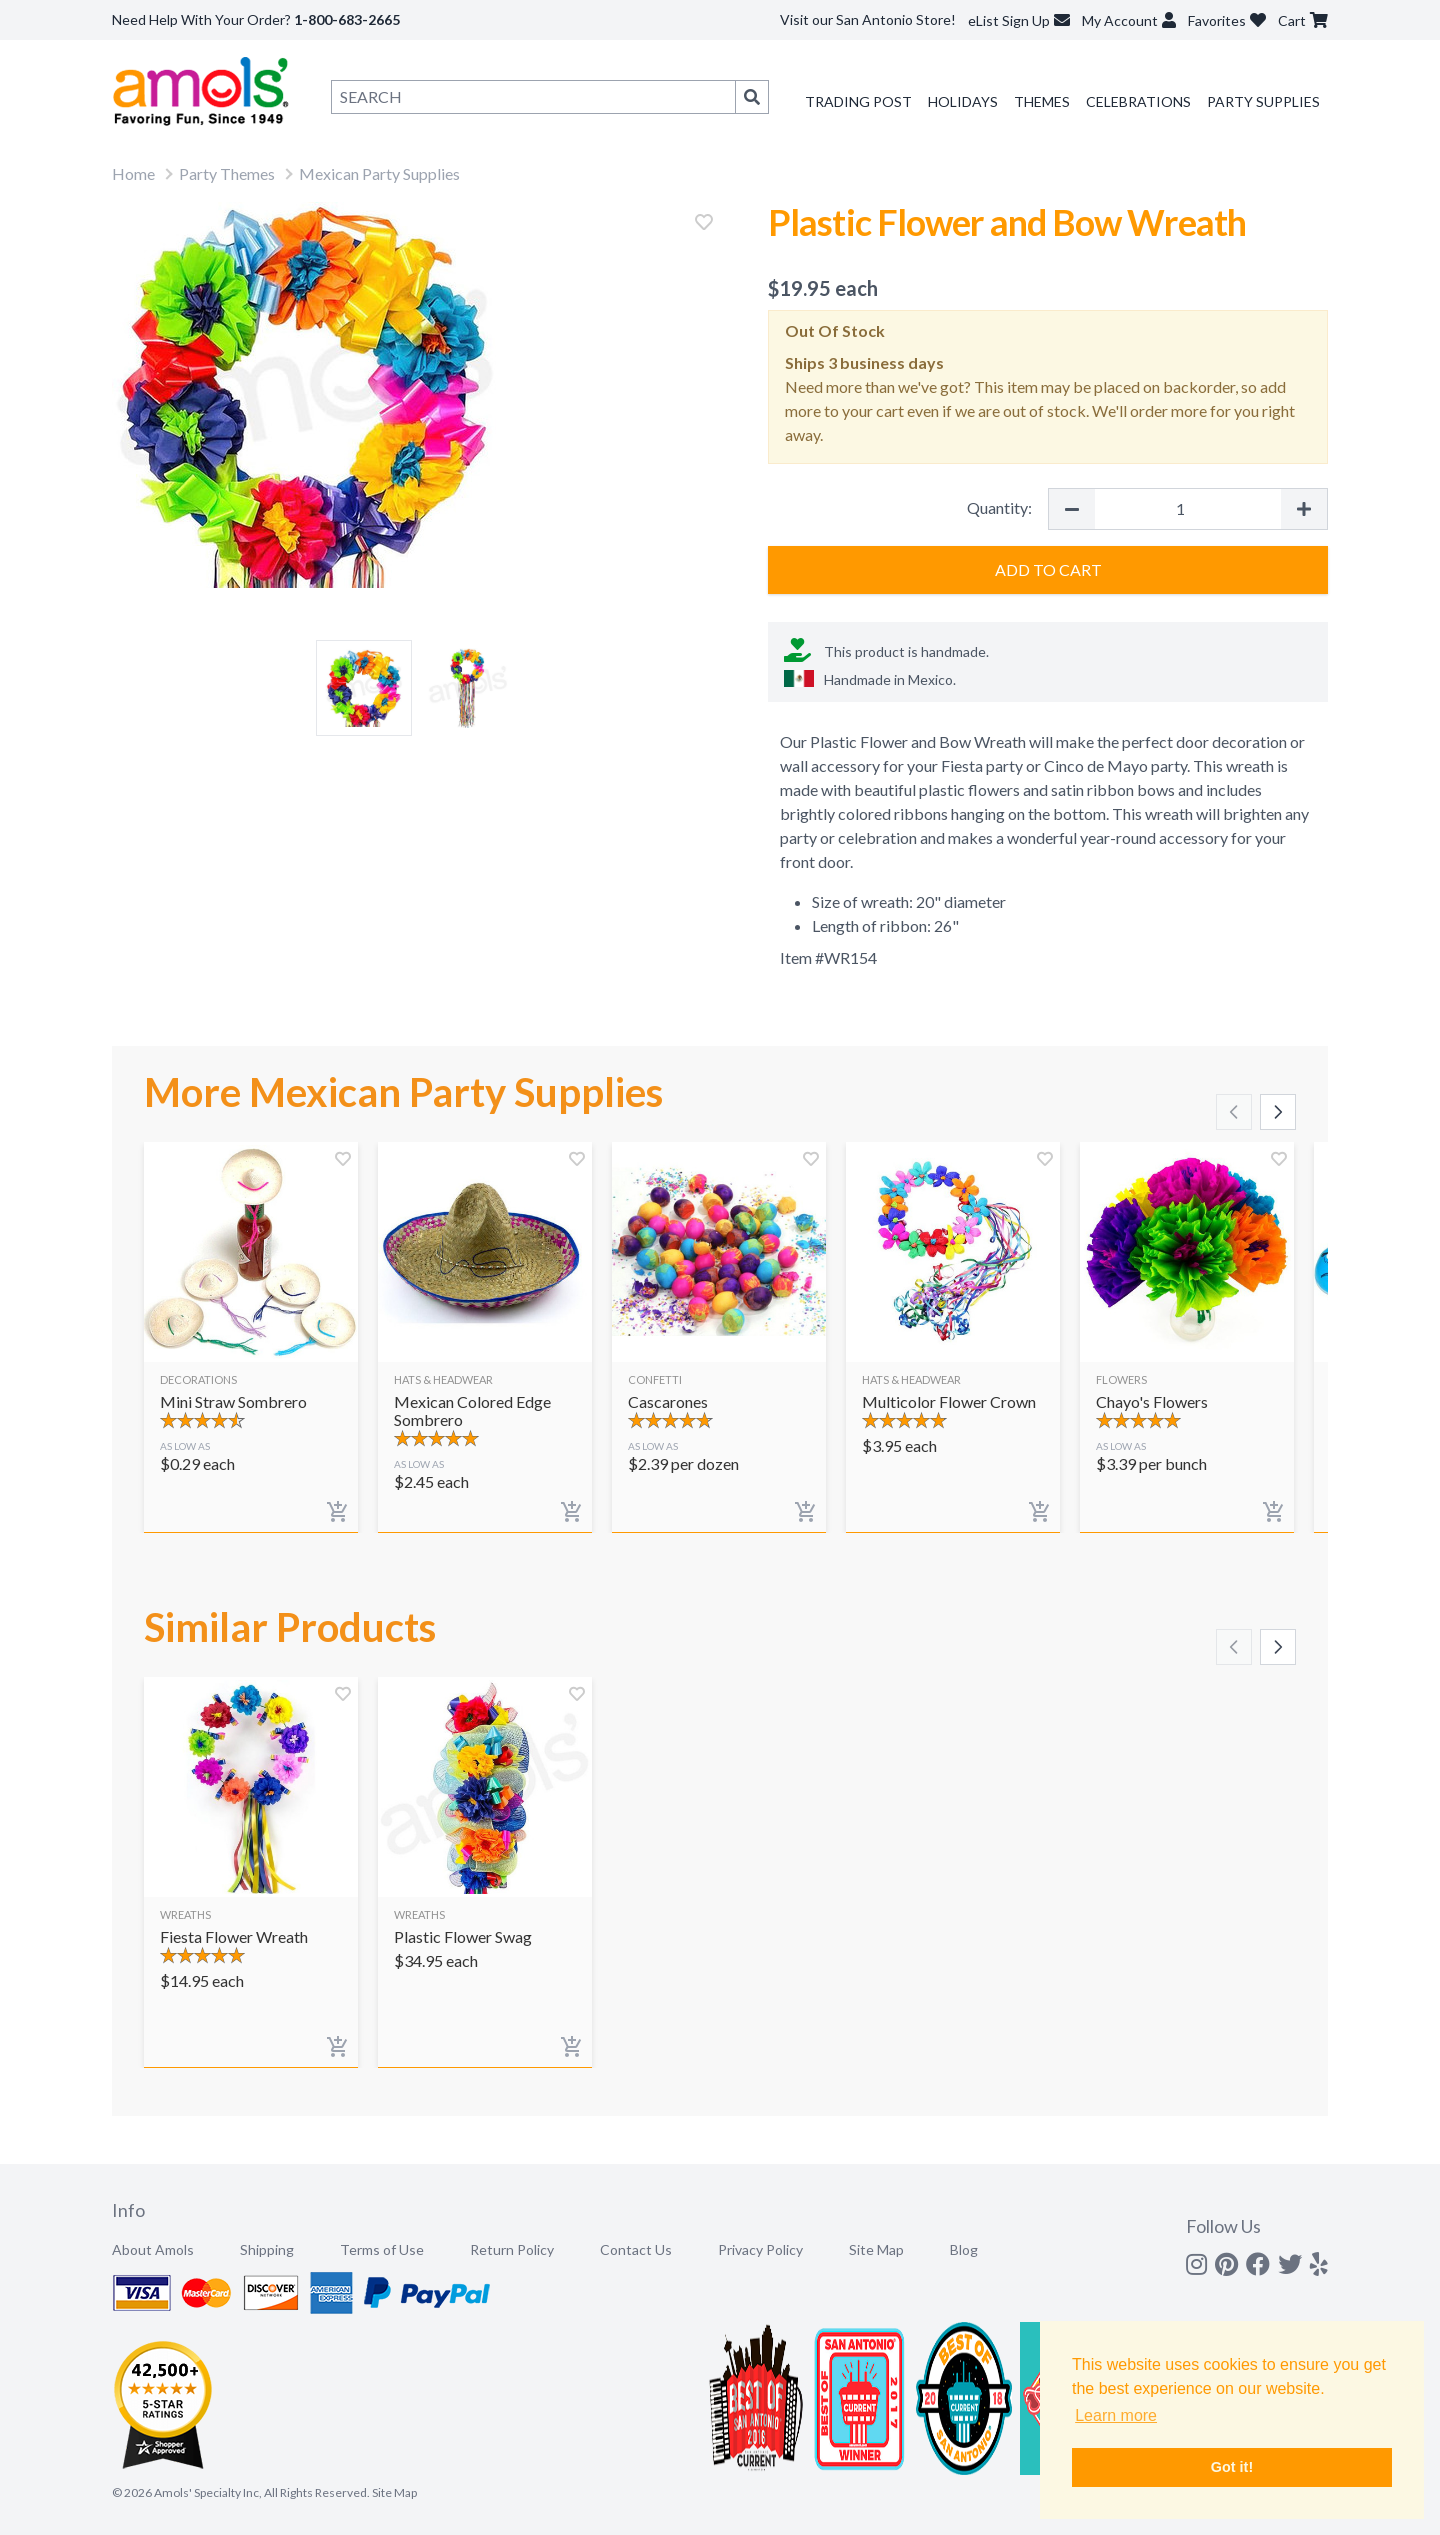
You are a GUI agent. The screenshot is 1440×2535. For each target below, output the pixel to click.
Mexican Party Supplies (379, 173)
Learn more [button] (1116, 2415)
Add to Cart (1048, 569)
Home (133, 173)
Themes (1042, 101)
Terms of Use (382, 2249)
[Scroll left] (1234, 1112)
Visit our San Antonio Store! (868, 19)
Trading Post (858, 101)
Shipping (267, 2249)
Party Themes (227, 173)
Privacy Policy (760, 2249)
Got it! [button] (1232, 2467)
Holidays (963, 101)
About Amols (153, 2249)
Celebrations (1138, 101)
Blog (964, 2249)
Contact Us (636, 2249)
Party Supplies (1263, 101)
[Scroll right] (1278, 1112)
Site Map (876, 2249)
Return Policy (512, 2249)
